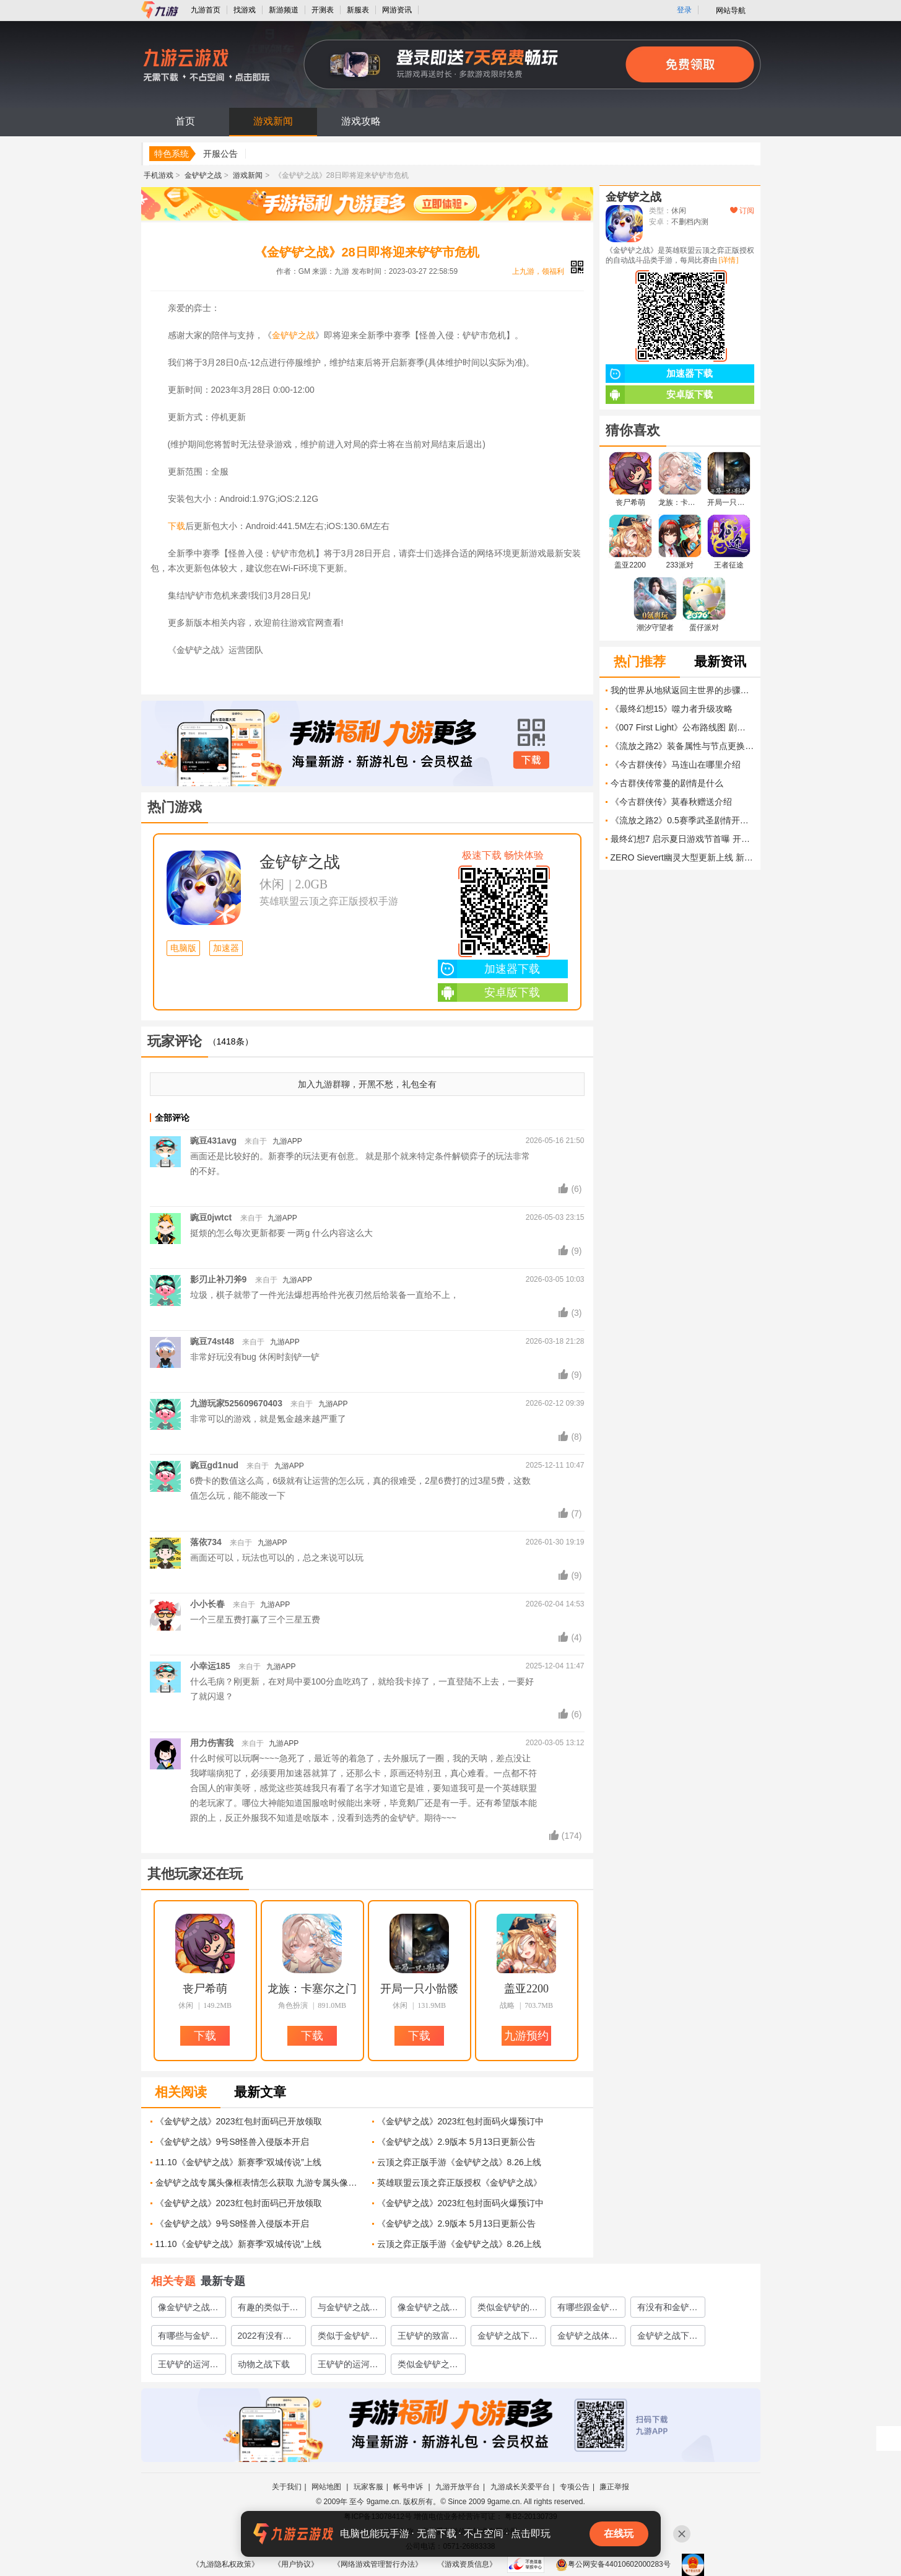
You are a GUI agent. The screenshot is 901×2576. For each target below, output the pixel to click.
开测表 (322, 10)
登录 (684, 10)
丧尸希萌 (205, 1988)
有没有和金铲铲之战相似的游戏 (667, 2309)
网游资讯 (397, 10)
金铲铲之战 (203, 175)
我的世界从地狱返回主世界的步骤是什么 (682, 690)
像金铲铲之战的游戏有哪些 (428, 2309)
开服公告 (220, 154)
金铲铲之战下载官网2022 (507, 2338)
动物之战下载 (264, 2364)
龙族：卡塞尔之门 (312, 1988)
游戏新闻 (273, 121)
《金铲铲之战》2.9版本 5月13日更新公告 (456, 2142)
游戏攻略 (361, 121)
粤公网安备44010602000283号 (612, 2564)
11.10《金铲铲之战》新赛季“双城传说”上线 (238, 2162)
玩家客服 (368, 2486)
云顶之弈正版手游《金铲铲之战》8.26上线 (459, 2162)
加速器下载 (489, 969)
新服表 (358, 10)
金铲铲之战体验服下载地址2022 (587, 2338)
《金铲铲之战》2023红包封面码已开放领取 (238, 2121)
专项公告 (575, 2486)
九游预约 (526, 2036)
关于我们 (287, 2486)
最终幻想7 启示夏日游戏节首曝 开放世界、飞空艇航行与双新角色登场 (682, 839)
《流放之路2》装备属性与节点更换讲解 (682, 746)
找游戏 (244, 10)
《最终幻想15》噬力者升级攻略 (672, 709)
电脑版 (183, 948)
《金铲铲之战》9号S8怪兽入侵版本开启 (232, 2142)
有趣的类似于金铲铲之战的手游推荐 (268, 2309)
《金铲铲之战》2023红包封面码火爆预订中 (460, 2121)
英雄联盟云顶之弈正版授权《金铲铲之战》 (459, 2183)
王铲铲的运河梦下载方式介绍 (348, 2366)
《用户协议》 (296, 2564)
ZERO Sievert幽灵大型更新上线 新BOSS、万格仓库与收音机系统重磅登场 (682, 857)
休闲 (271, 884)
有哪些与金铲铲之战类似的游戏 (188, 2338)
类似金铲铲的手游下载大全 (507, 2309)
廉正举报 (614, 2486)
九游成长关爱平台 (520, 2486)
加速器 (226, 948)
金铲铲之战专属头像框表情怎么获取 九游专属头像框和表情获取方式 (259, 2183)
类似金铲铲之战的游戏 (428, 2366)
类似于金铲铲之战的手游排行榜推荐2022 (348, 2338)
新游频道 (283, 10)
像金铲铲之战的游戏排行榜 (188, 2309)
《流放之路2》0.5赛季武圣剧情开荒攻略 (682, 820)
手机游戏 (158, 175)
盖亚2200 (526, 1988)
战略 (507, 2005)
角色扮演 (293, 2005)
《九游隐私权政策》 (225, 2564)
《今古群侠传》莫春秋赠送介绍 (671, 802)
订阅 (742, 210)
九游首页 (205, 10)
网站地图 (327, 2486)
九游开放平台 (457, 2486)
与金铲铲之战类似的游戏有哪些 (348, 2309)
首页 (185, 121)
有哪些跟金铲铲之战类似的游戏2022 (587, 2309)
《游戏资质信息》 (467, 2564)
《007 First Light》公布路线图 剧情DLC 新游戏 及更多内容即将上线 (682, 727)
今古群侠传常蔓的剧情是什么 (667, 783)
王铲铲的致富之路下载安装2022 (428, 2338)
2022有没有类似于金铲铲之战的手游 (268, 2338)
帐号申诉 (409, 2486)
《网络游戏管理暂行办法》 (377, 2564)
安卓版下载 (489, 992)
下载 (176, 526)
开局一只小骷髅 (419, 1988)
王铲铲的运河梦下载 (188, 2366)
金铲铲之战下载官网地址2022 (667, 2338)
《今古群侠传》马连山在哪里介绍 (676, 764)
